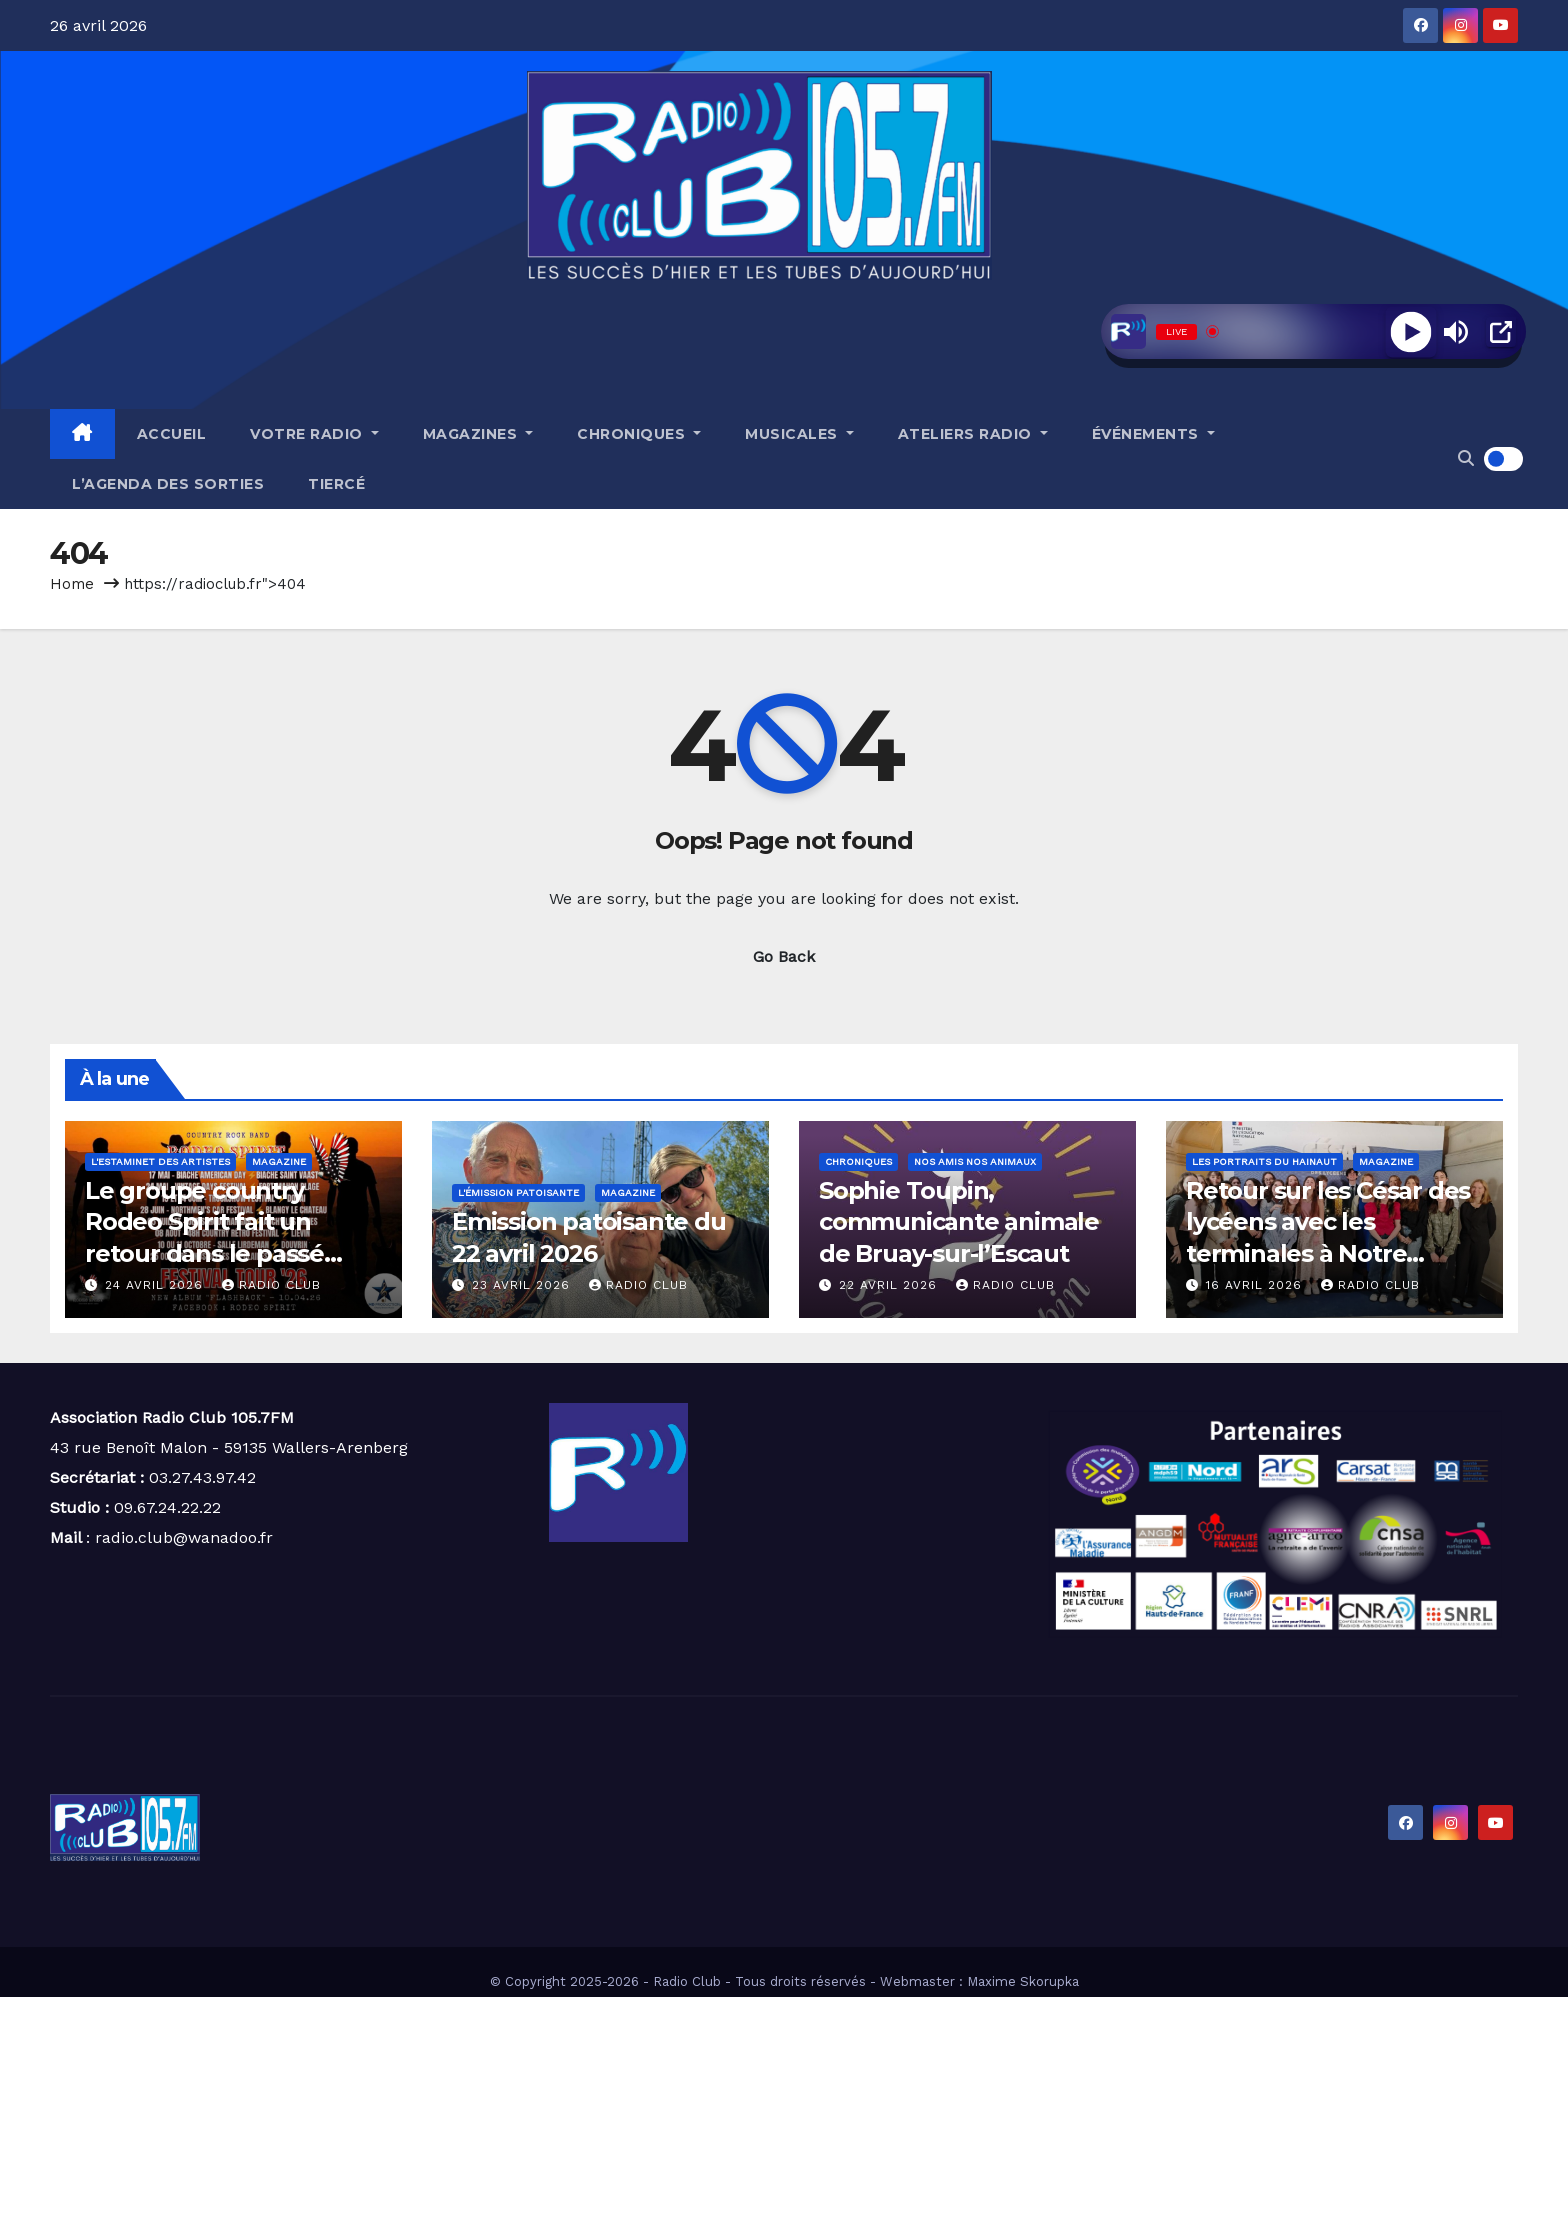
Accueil (172, 434)
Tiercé (336, 484)
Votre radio (314, 434)
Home (72, 584)
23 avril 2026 (523, 1285)
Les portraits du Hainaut (1264, 1161)
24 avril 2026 (156, 1285)
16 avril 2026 (1256, 1285)
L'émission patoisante (518, 1192)
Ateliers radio (973, 434)
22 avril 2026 (890, 1285)
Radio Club (271, 1285)
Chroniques (639, 434)
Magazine (279, 1161)
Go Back (784, 956)
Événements (1153, 434)
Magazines (478, 434)
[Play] (1410, 331)
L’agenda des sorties (168, 484)
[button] (1466, 458)
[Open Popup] (1501, 332)
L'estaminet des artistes (160, 1161)
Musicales (799, 434)
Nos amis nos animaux (975, 1161)
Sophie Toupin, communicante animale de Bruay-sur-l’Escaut (959, 1221)
